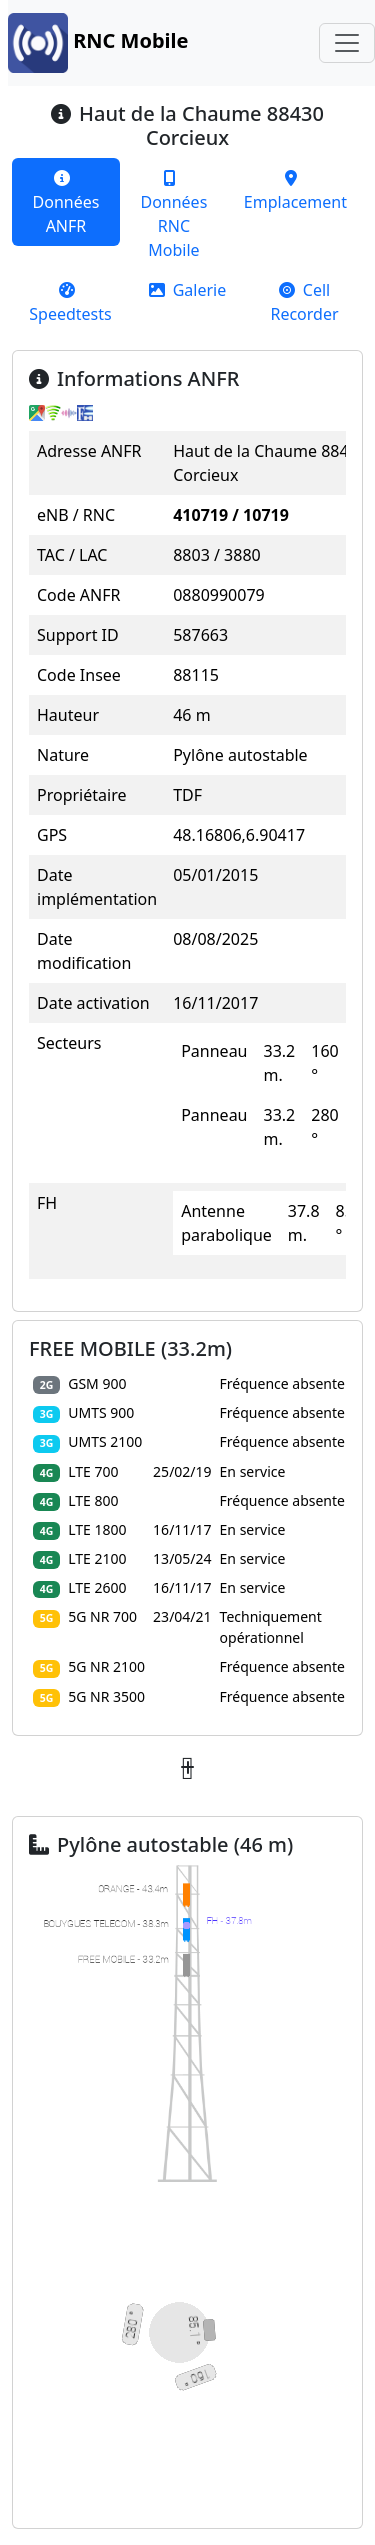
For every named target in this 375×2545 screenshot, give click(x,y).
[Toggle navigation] (347, 43)
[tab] (66, 202)
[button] (187, 1768)
